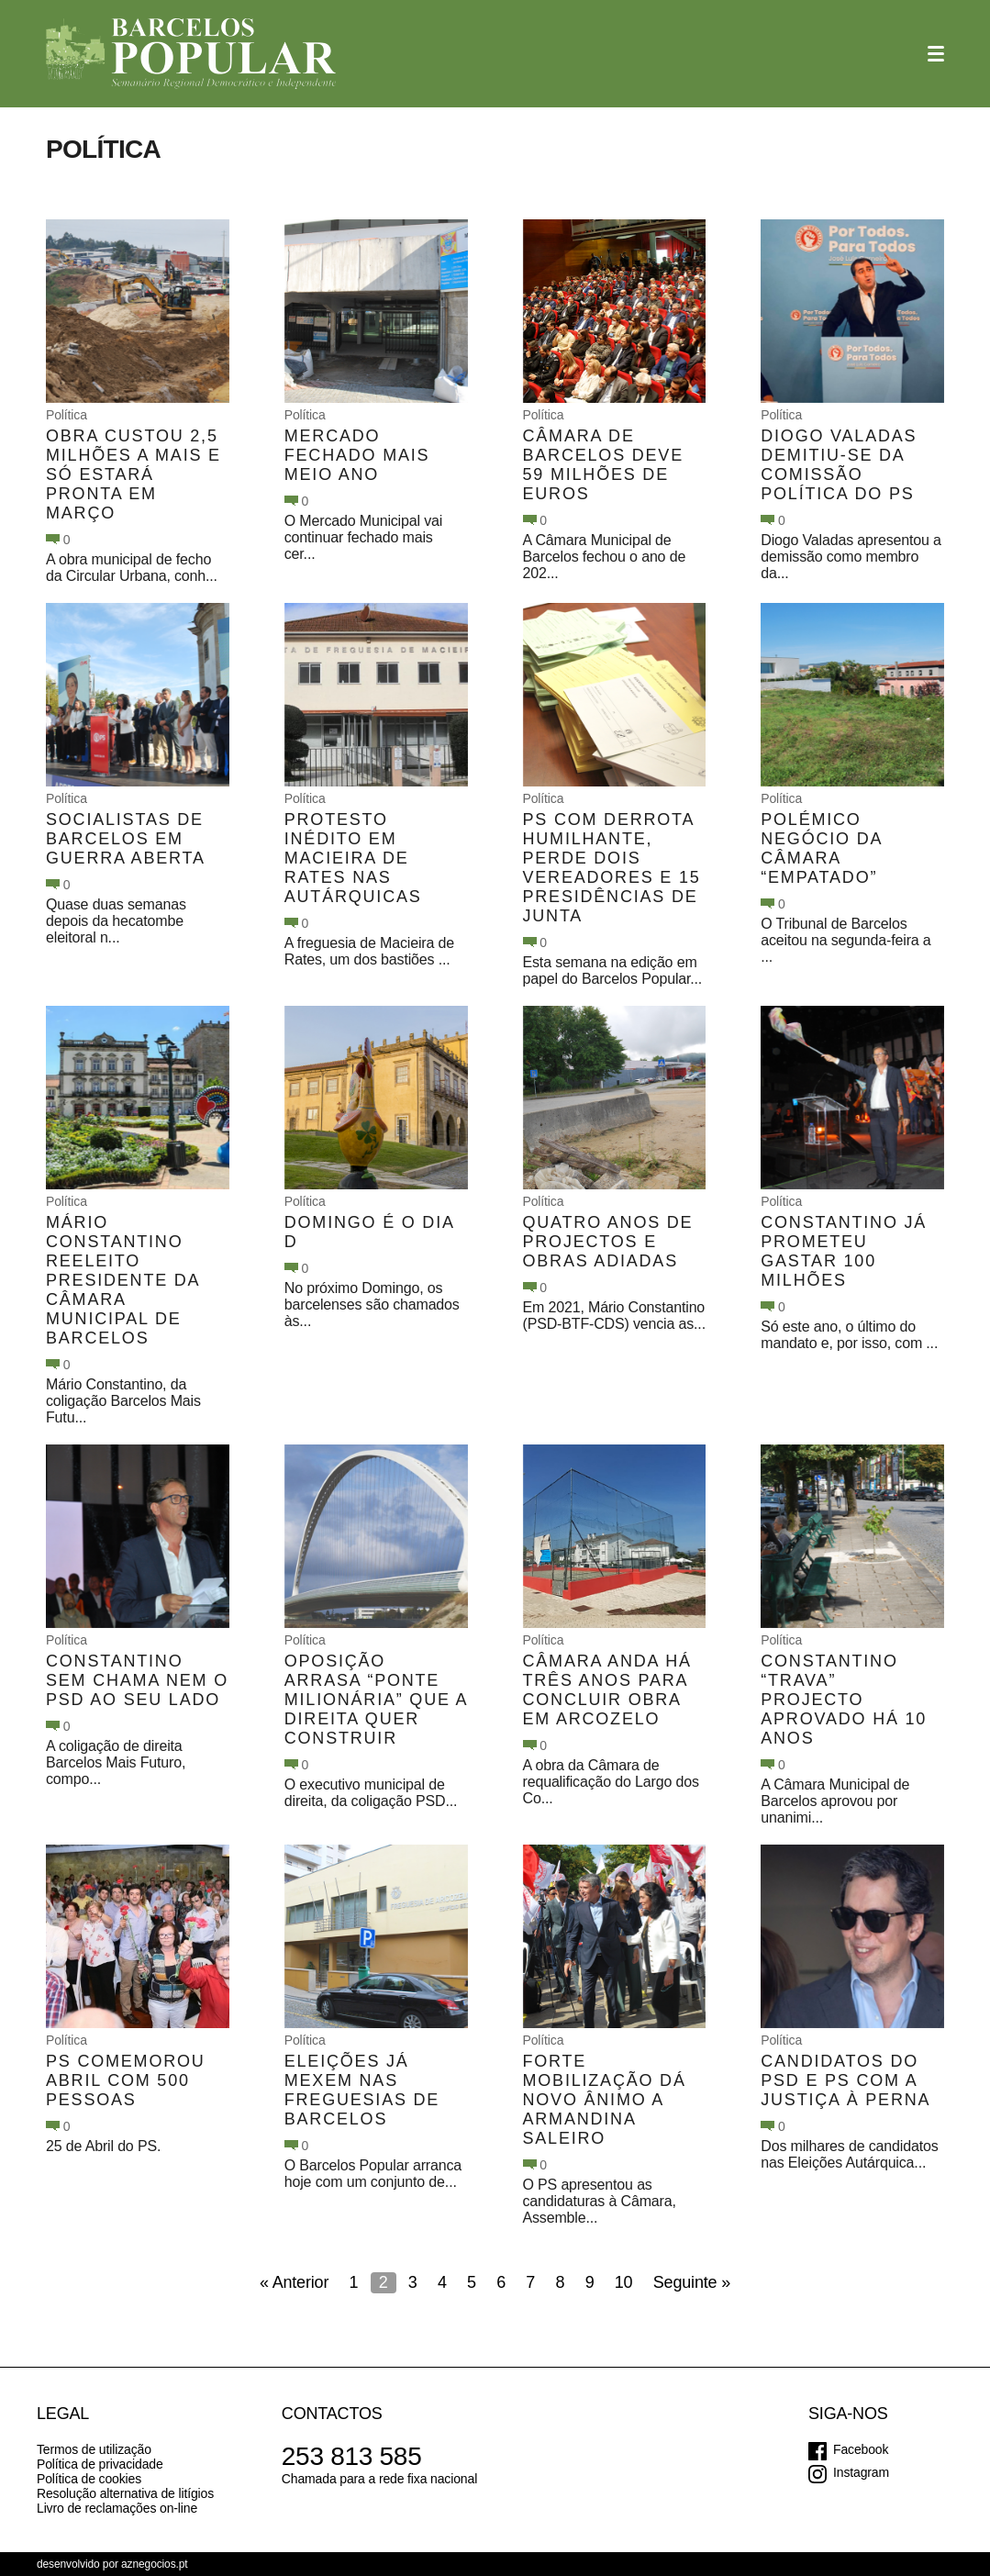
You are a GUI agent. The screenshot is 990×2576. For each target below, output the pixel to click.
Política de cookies (89, 2478)
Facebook (860, 2449)
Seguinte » (691, 2282)
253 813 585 (352, 2456)
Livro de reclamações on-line (117, 2508)
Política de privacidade (100, 2464)
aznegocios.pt (154, 2564)
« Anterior (294, 2282)
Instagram (861, 2472)
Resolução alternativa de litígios (125, 2493)
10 (624, 2282)
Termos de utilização (94, 2449)
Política (66, 414)
